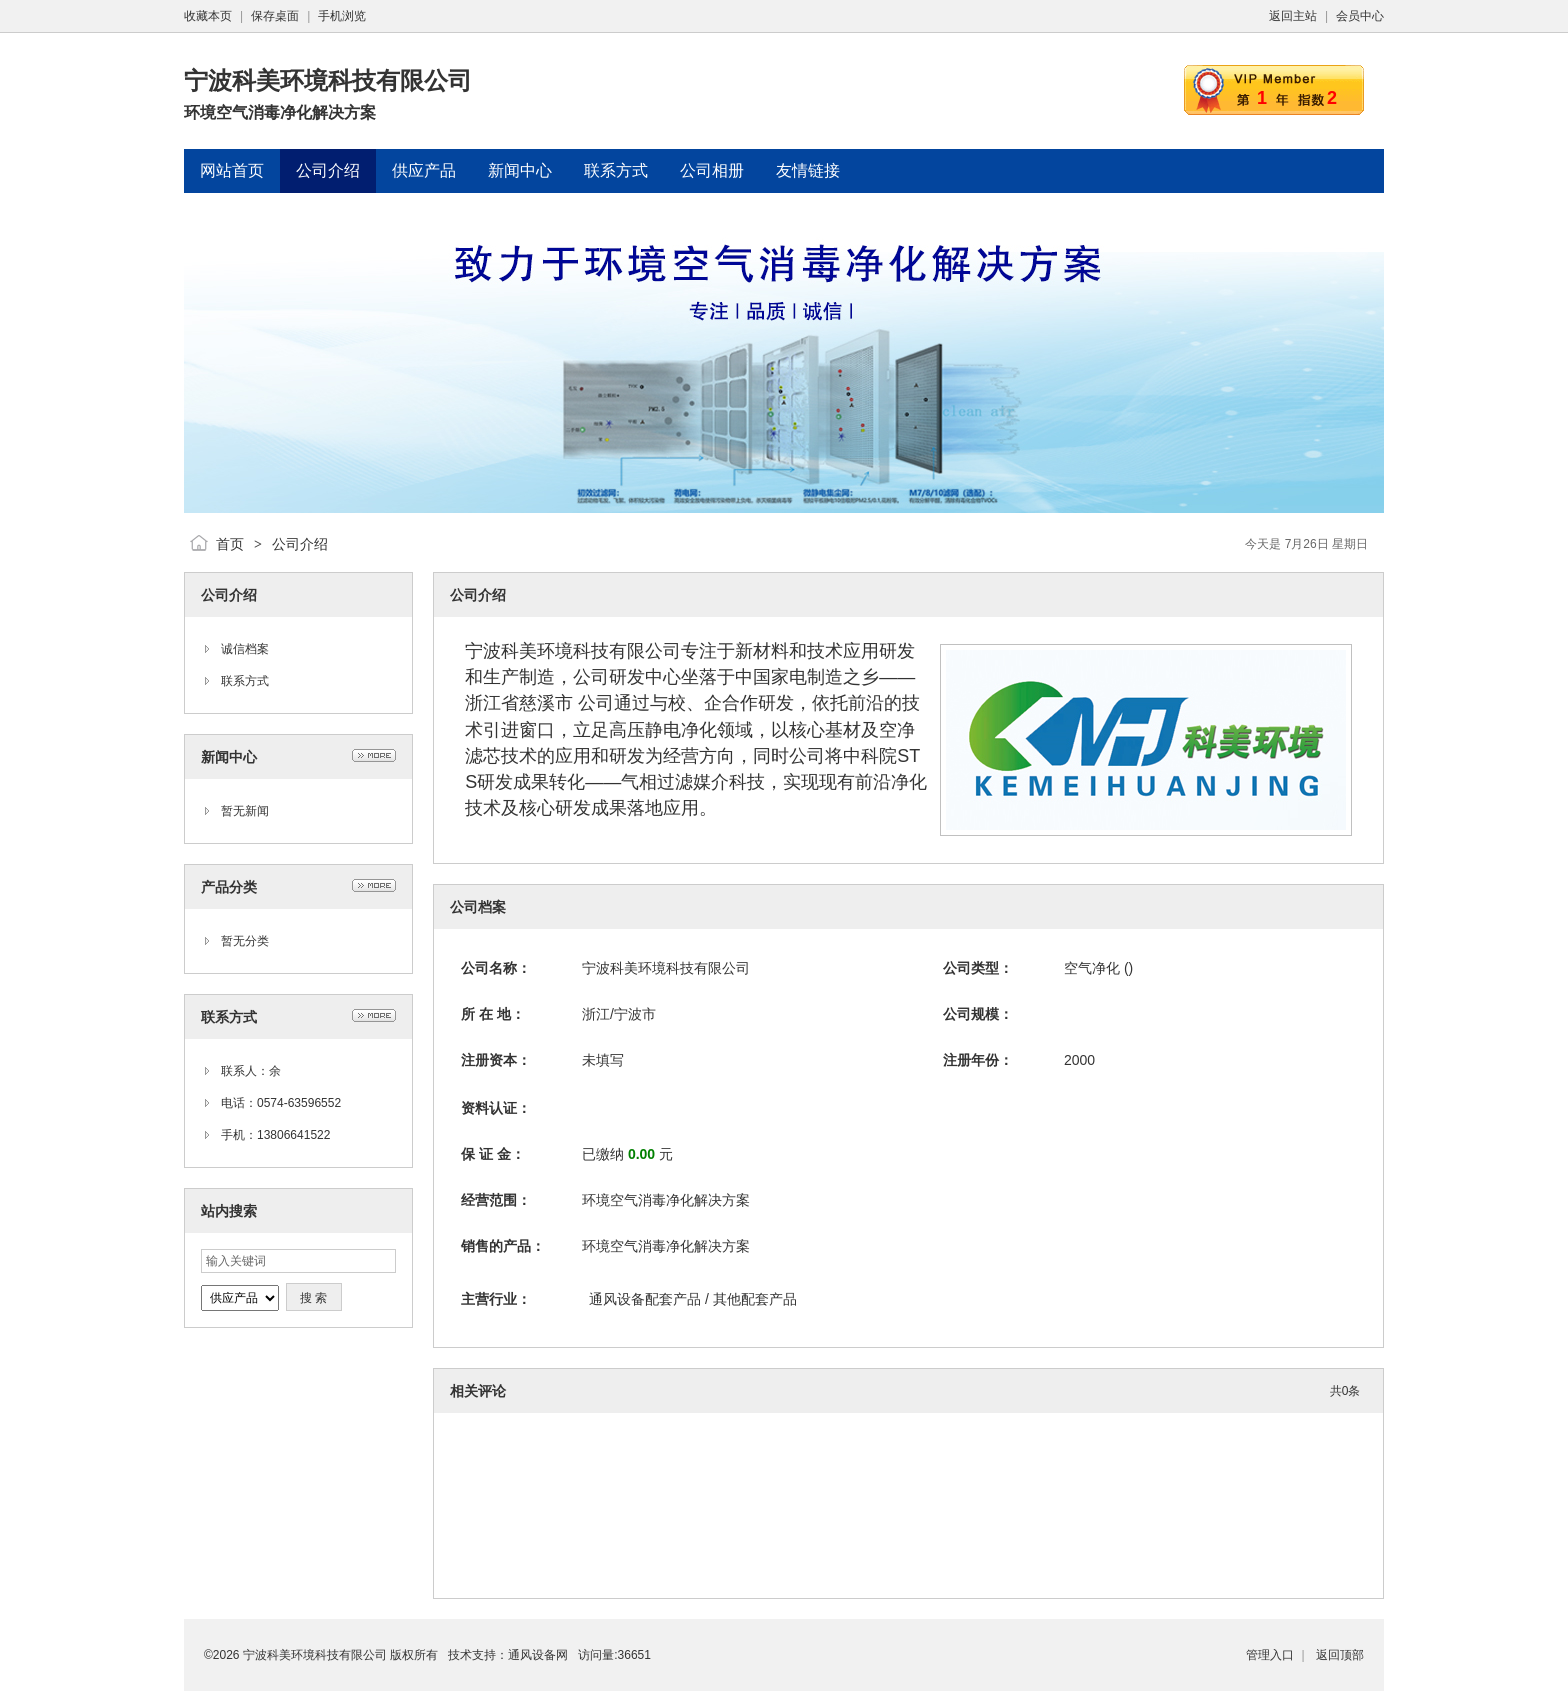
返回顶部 (1340, 1655)
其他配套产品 (755, 1299)
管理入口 (1270, 1655)
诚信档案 (245, 649)
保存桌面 (275, 16)
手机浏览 (342, 16)
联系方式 (245, 681)
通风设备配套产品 (647, 1299)
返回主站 (1293, 16)
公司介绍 (300, 544)
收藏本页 (208, 16)
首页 (230, 544)
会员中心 (1360, 16)
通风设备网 (538, 1655)
